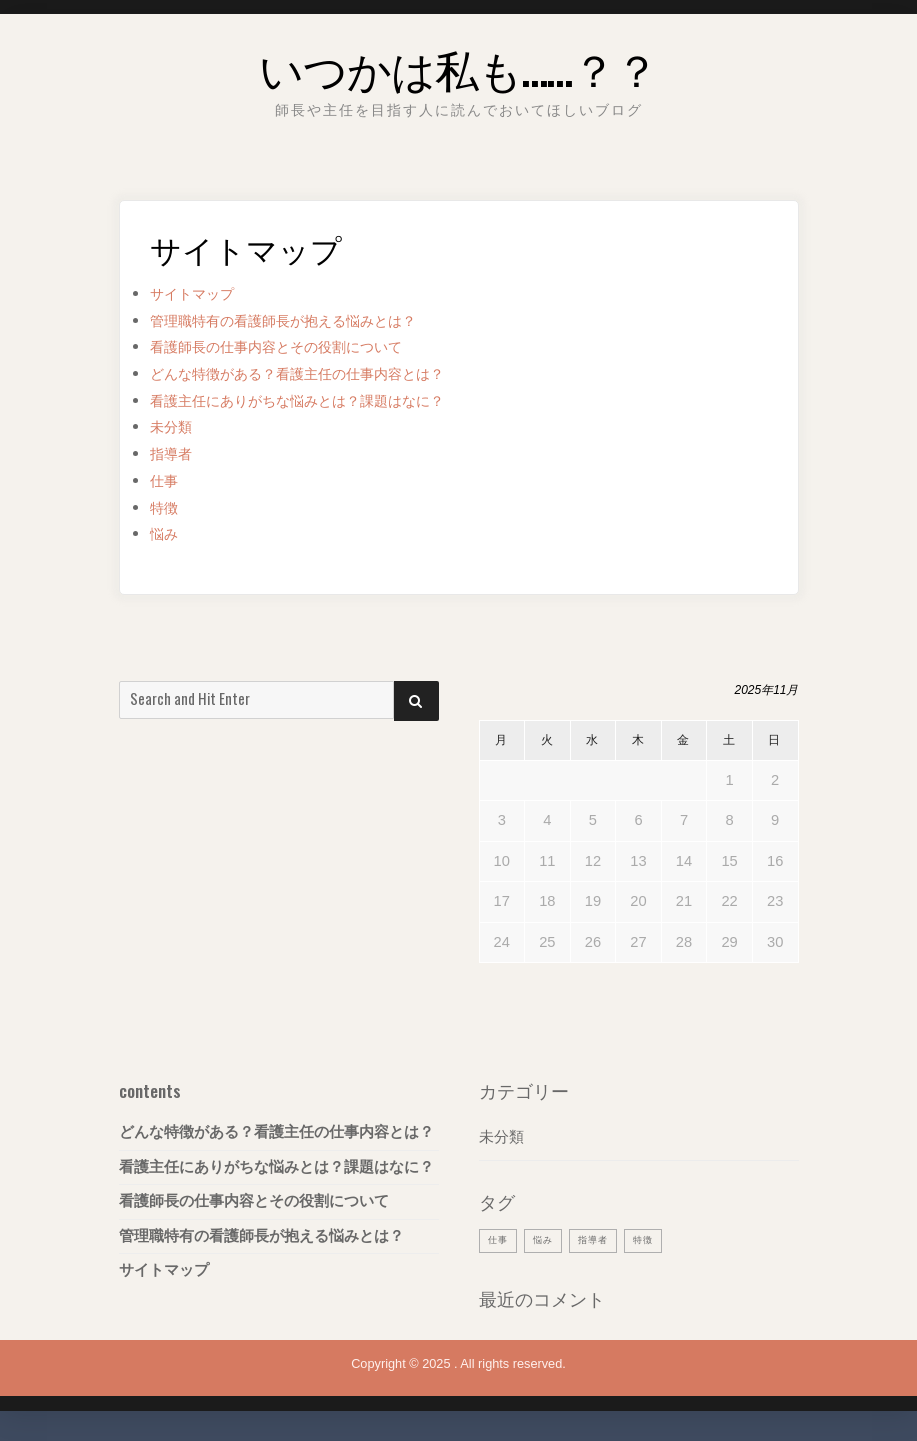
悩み (167, 533)
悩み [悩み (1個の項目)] (549, 1239)
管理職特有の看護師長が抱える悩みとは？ (311, 320)
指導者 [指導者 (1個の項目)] (604, 1239)
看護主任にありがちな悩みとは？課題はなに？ (328, 400)
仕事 (167, 480)
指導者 (175, 453)
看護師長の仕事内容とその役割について (303, 346)
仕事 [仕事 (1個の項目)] (500, 1239)
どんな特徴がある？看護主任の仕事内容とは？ (328, 373)
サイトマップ (201, 293)
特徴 (167, 507)
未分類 (175, 426)
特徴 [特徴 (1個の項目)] (659, 1239)
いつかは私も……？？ (458, 64)
